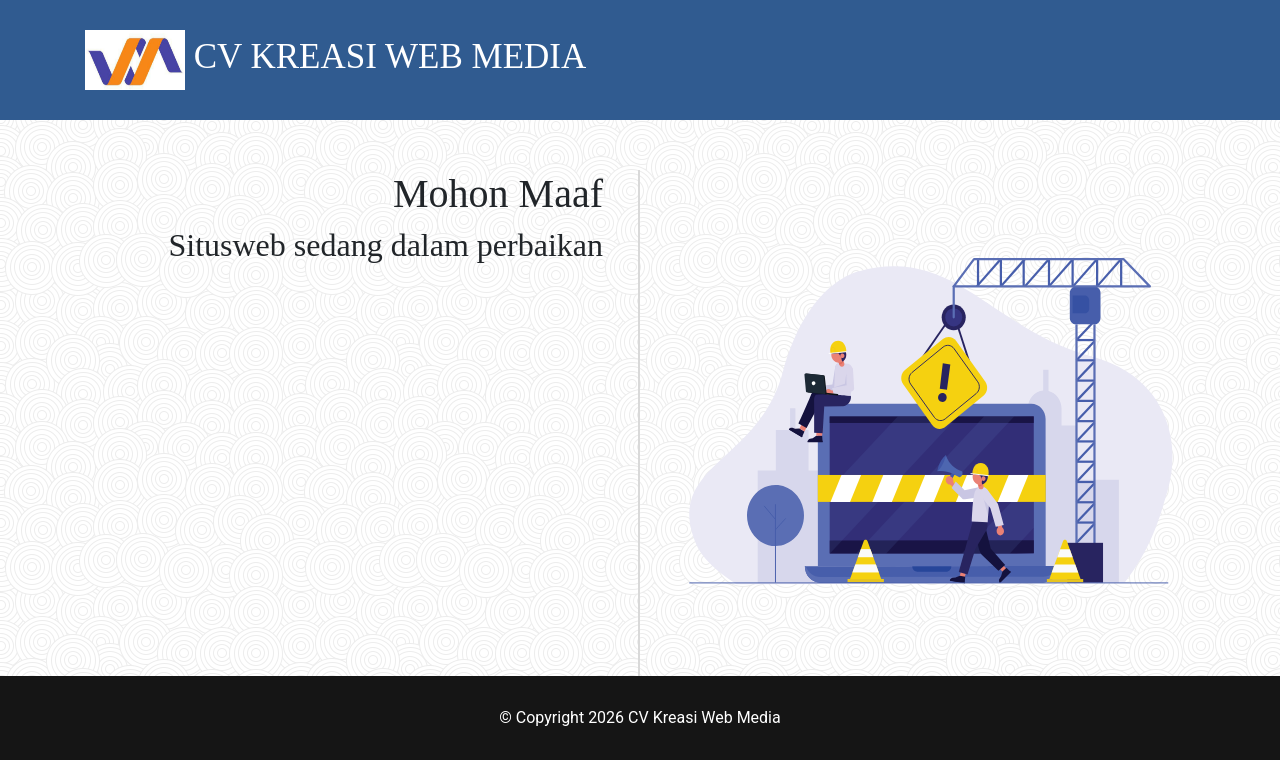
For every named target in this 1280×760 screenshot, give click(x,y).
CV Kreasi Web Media (704, 717)
